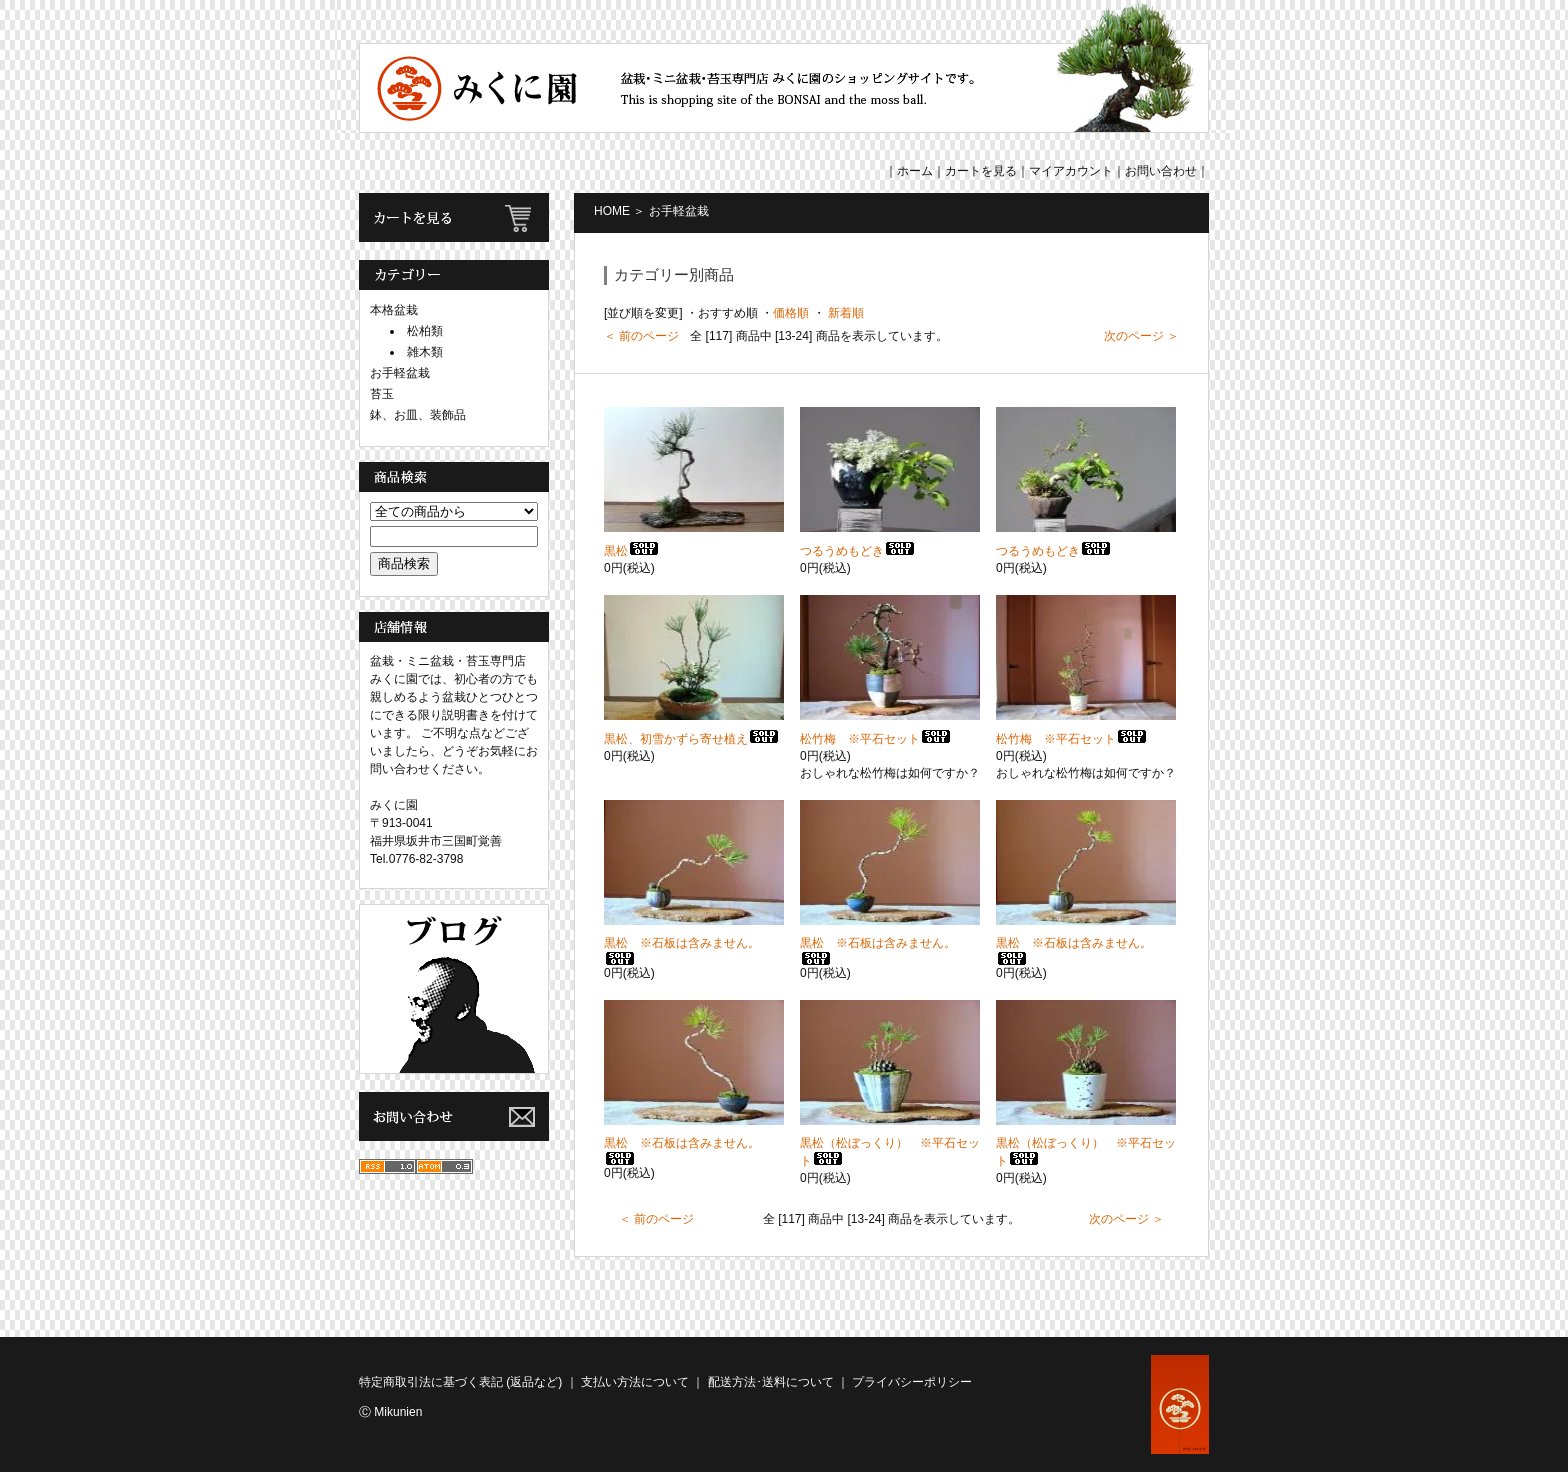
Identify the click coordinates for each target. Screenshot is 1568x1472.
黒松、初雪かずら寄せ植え (692, 739)
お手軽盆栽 (400, 373)
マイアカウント (1071, 171)
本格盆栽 (394, 310)
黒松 (632, 551)
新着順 (844, 313)
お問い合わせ (1161, 171)
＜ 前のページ (641, 336)
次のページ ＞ (1141, 336)
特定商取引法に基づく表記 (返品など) (460, 1382)
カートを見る (981, 171)
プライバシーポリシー (912, 1382)
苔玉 (382, 394)
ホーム (915, 171)
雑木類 (425, 352)
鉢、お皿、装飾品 (418, 415)
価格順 (791, 313)
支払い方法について (635, 1382)
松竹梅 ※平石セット (876, 739)
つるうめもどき (858, 551)
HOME (612, 211)
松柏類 (425, 331)
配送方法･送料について (771, 1382)
